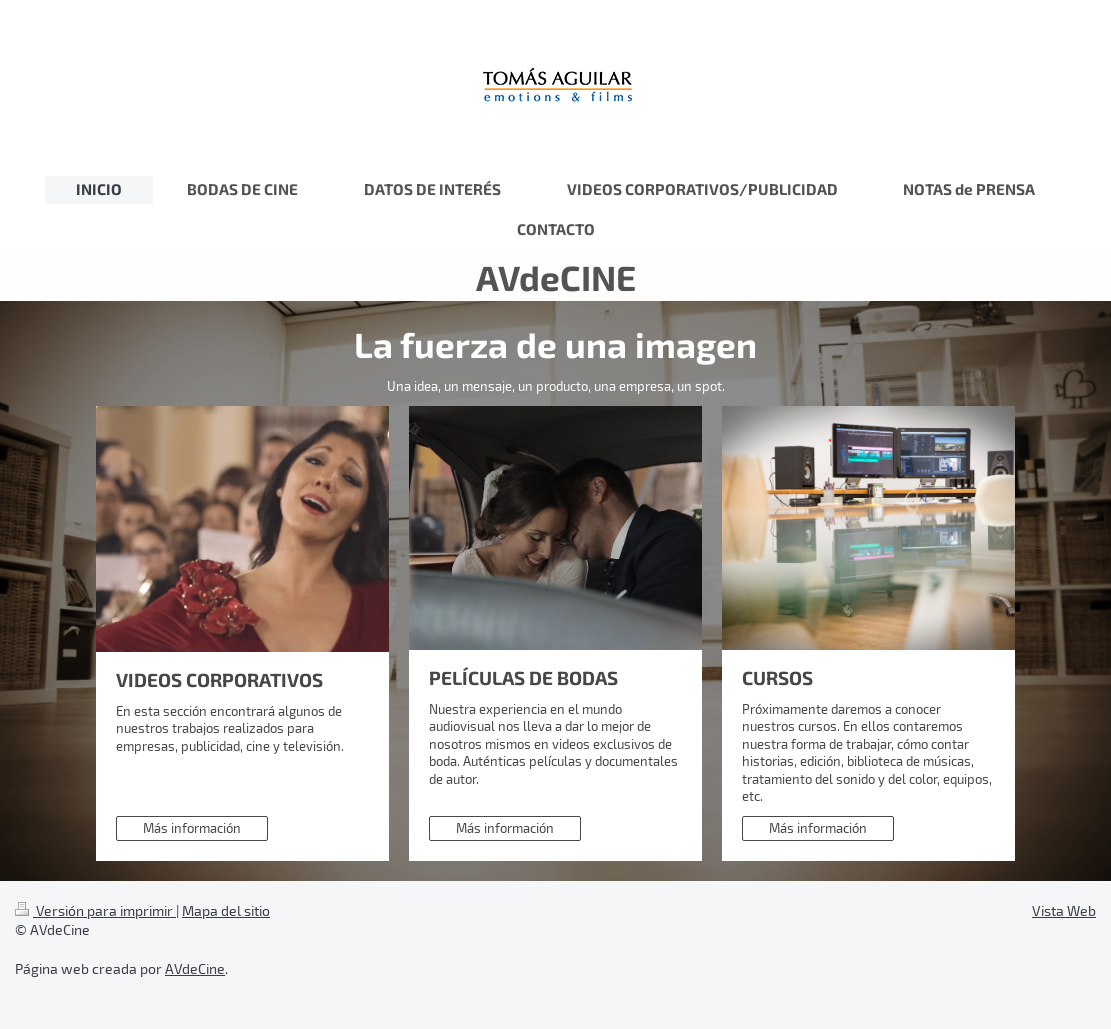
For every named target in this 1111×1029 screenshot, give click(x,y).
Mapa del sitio (226, 910)
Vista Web (1064, 910)
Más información (192, 828)
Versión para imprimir (95, 910)
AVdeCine (195, 968)
